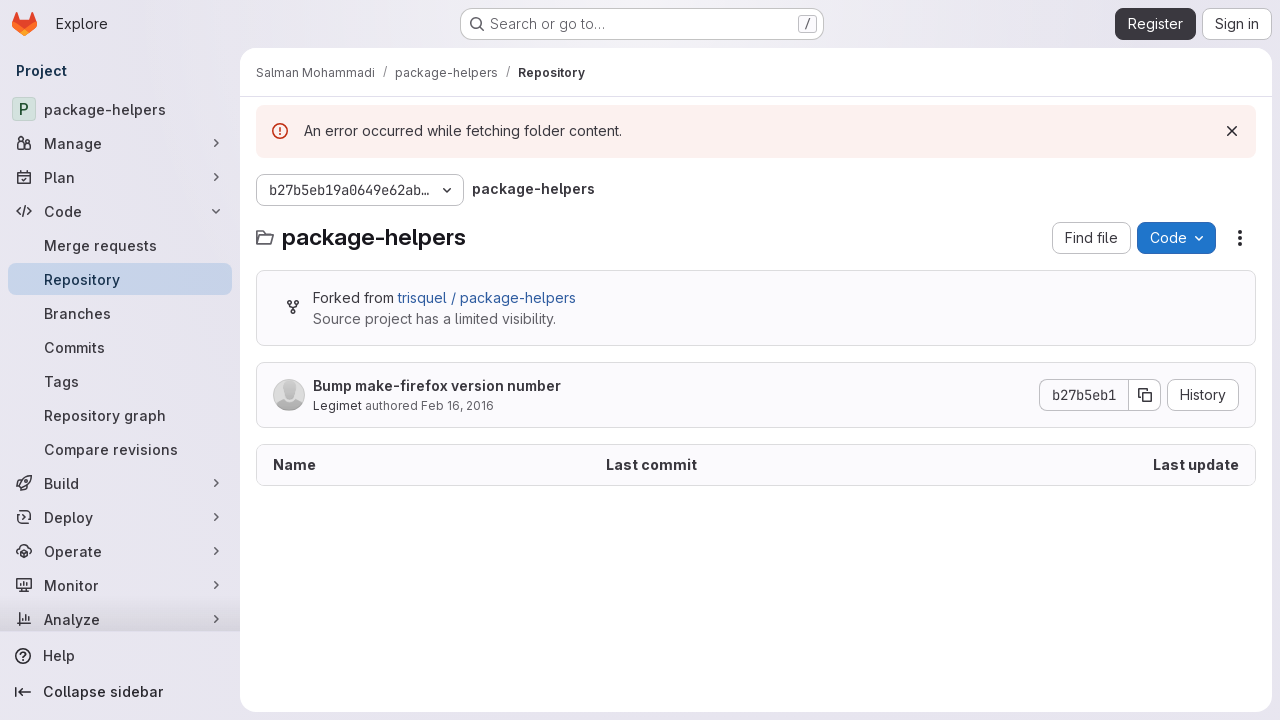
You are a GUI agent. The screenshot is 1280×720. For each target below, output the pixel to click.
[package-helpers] (120, 109)
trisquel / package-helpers (487, 297)
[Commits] (120, 347)
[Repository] (120, 279)
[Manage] (120, 143)
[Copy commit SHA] (1145, 395)
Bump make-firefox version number (437, 385)
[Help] (120, 656)
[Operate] (120, 551)
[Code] (120, 211)
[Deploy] (120, 517)
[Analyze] (120, 619)
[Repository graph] (120, 415)
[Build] (120, 483)
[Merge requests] (120, 245)
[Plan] (120, 177)
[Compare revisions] (120, 449)
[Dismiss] (1232, 131)
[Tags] (120, 381)
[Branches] (120, 313)
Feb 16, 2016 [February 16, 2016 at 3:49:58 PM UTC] (457, 405)
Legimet (337, 405)
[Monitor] (120, 585)
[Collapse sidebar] (120, 692)
